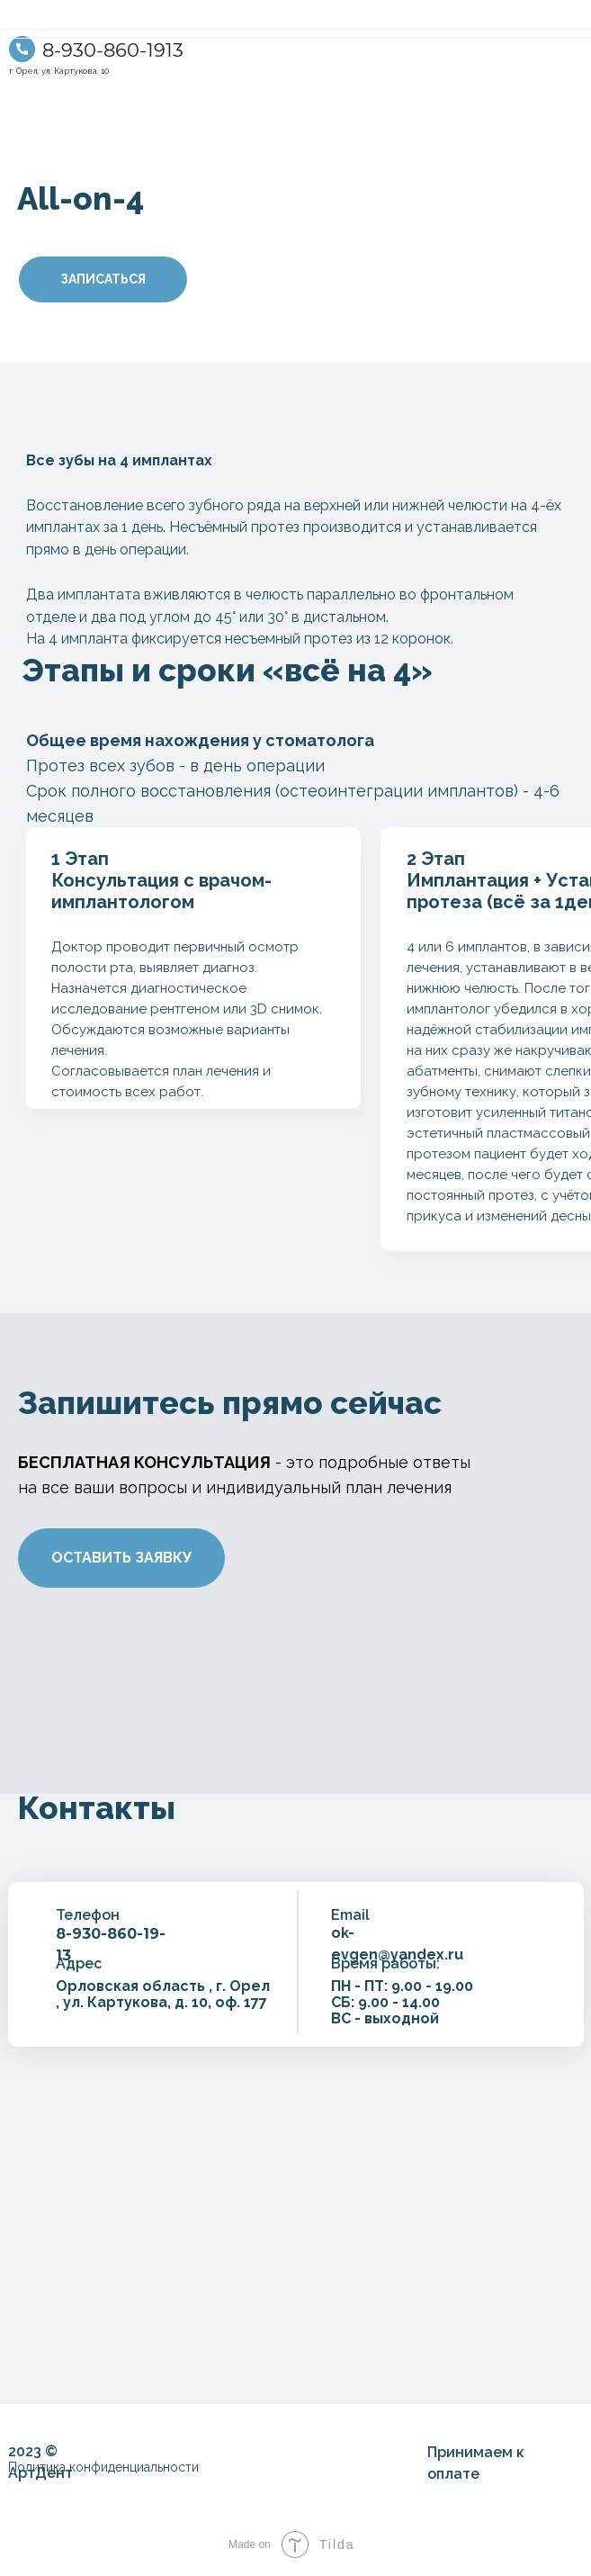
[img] (22, 49)
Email (350, 1914)
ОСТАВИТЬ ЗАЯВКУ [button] (121, 1557)
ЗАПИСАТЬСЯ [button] (103, 279)
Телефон (88, 1914)
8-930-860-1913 (113, 50)
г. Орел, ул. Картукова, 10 (59, 71)
